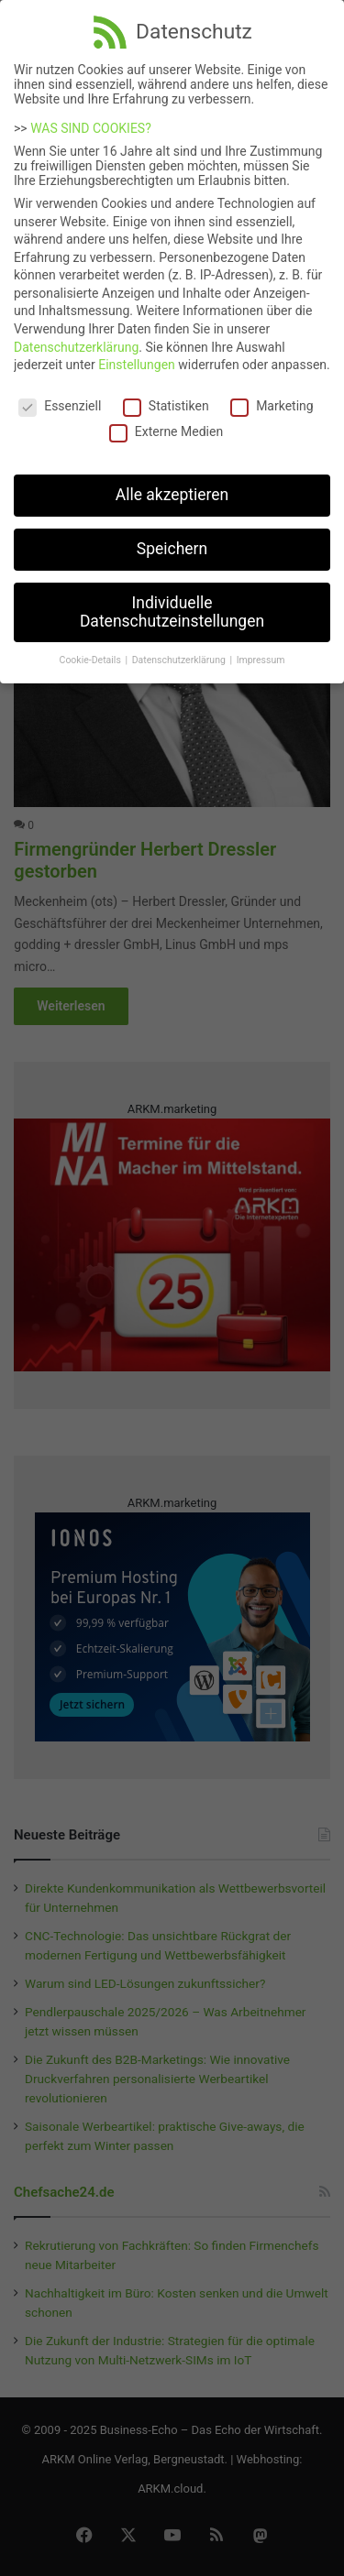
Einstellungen (136, 358)
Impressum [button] (261, 654)
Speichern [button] (172, 541)
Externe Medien (166, 425)
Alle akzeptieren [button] (172, 487)
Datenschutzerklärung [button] (180, 654)
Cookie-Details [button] (92, 654)
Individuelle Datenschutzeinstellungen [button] (172, 604)
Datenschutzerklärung (76, 340)
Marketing (272, 398)
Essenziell (59, 398)
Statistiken (166, 398)
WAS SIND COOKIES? (90, 121)
